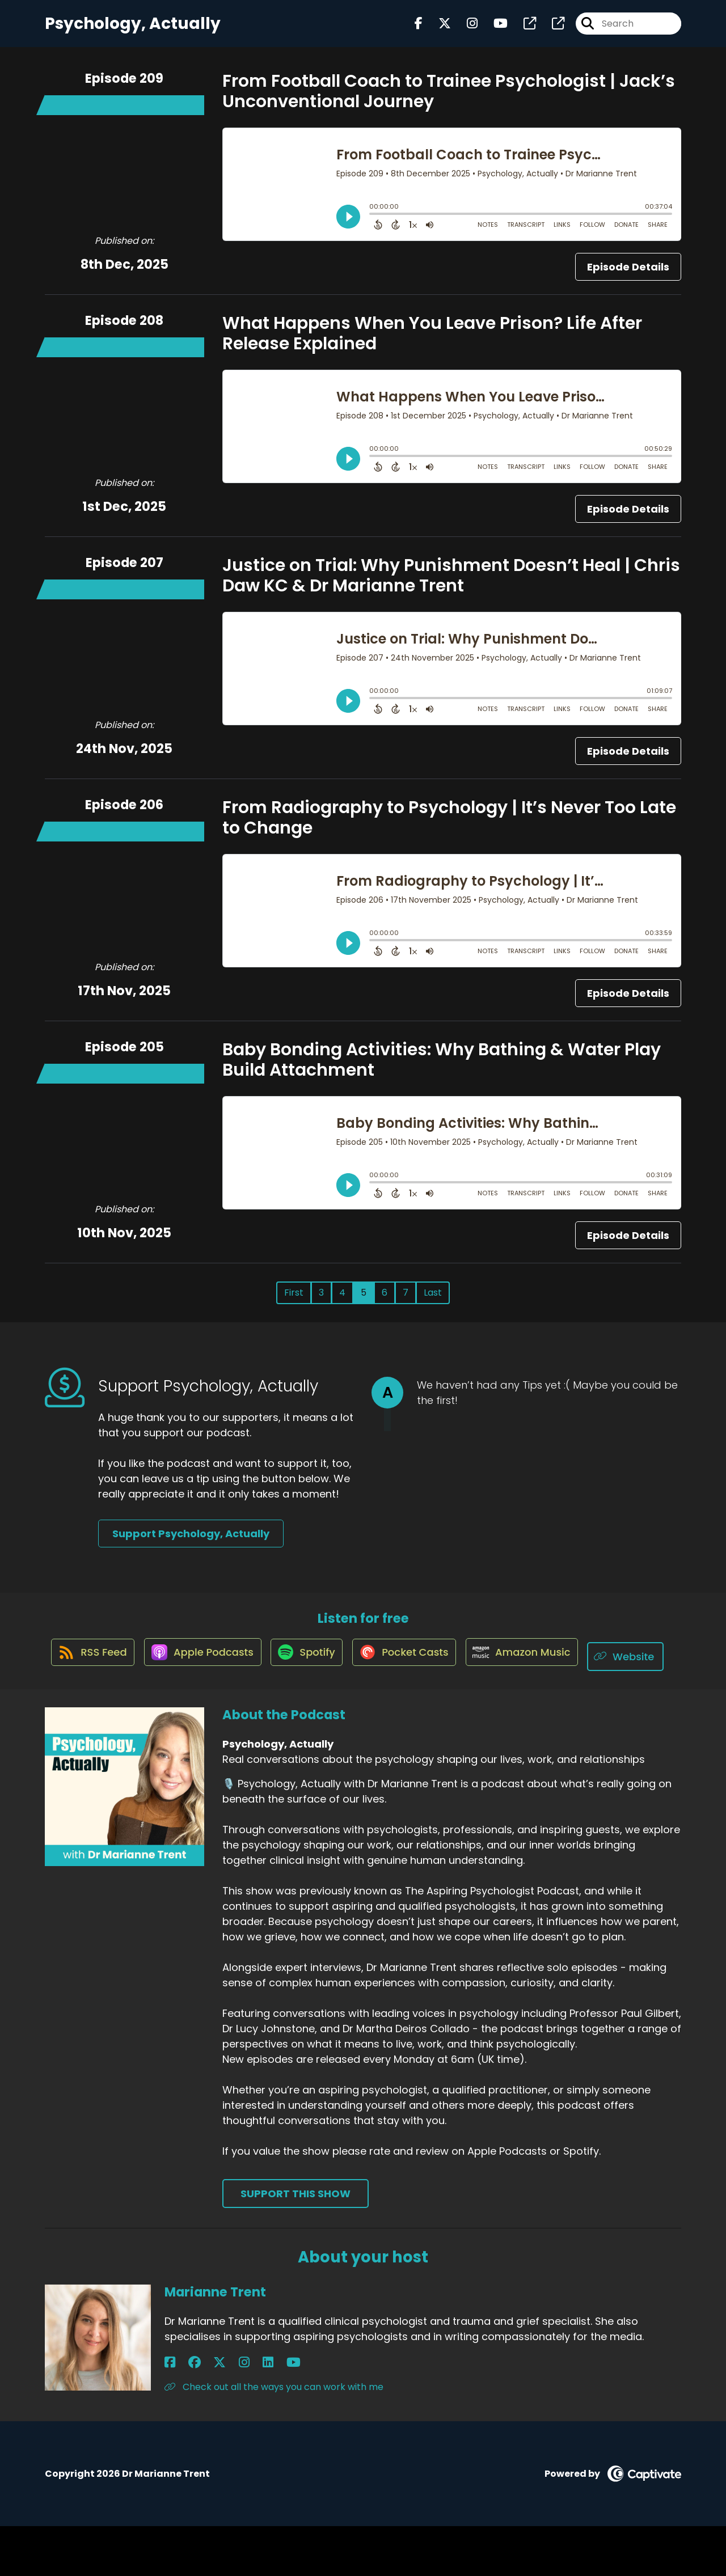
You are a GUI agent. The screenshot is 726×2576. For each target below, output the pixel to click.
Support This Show (295, 2243)
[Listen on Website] (357, 1705)
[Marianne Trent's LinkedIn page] (225, 2412)
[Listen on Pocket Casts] (453, 1665)
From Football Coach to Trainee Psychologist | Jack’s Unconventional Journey (448, 100)
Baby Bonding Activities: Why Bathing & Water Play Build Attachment (441, 1069)
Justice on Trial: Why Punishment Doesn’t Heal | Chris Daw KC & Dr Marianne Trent (451, 584)
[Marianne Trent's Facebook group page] (184, 2412)
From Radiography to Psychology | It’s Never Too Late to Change (449, 827)
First (293, 1301)
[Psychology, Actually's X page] (438, 28)
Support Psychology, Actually (190, 1543)
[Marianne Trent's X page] (198, 2412)
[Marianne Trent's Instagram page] (212, 2412)
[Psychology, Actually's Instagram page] (465, 28)
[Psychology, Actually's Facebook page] (419, 28)
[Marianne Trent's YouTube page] (240, 2412)
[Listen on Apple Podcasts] (239, 1665)
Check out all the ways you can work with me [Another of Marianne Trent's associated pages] (273, 2436)
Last (433, 1301)
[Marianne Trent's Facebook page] (169, 2412)
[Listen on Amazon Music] (577, 1665)
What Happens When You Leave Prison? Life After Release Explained (432, 342)
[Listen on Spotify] (349, 1665)
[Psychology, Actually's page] (523, 28)
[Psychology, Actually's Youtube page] (494, 28)
